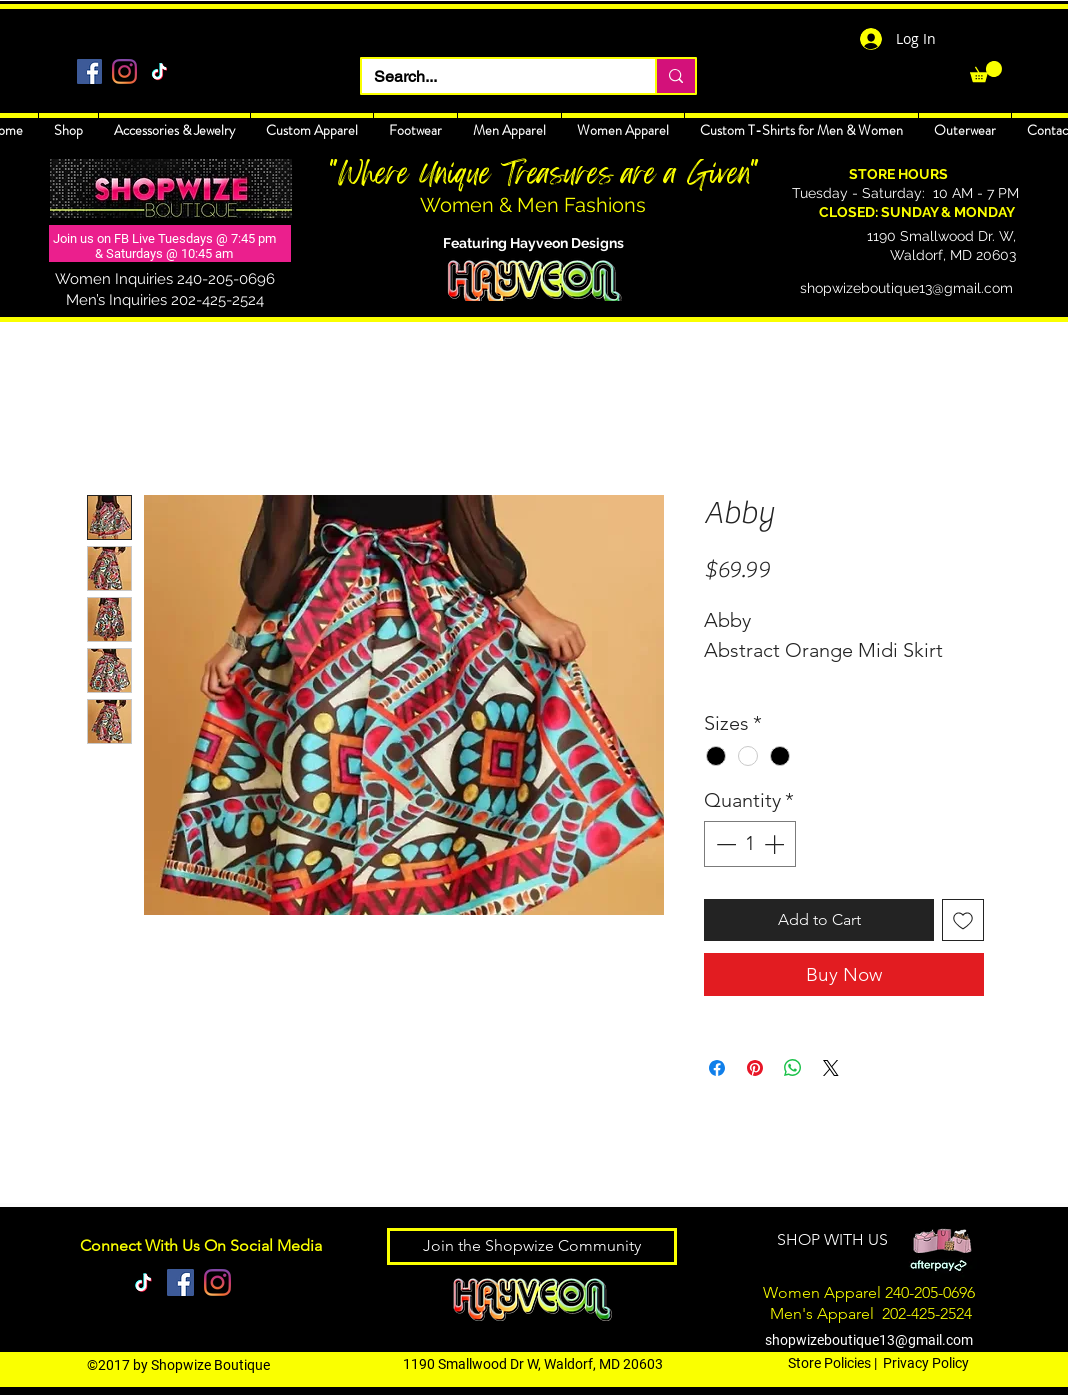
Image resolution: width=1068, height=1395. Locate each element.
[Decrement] (724, 844)
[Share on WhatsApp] (793, 1068)
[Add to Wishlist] (963, 920)
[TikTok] (159, 71)
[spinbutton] (750, 844)
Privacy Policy (926, 1363)
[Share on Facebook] (717, 1068)
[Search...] (493, 77)
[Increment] (776, 844)
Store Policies (829, 1363)
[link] (986, 71)
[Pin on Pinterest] (755, 1068)
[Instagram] (124, 71)
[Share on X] (831, 1068)
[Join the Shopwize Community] (532, 1246)
